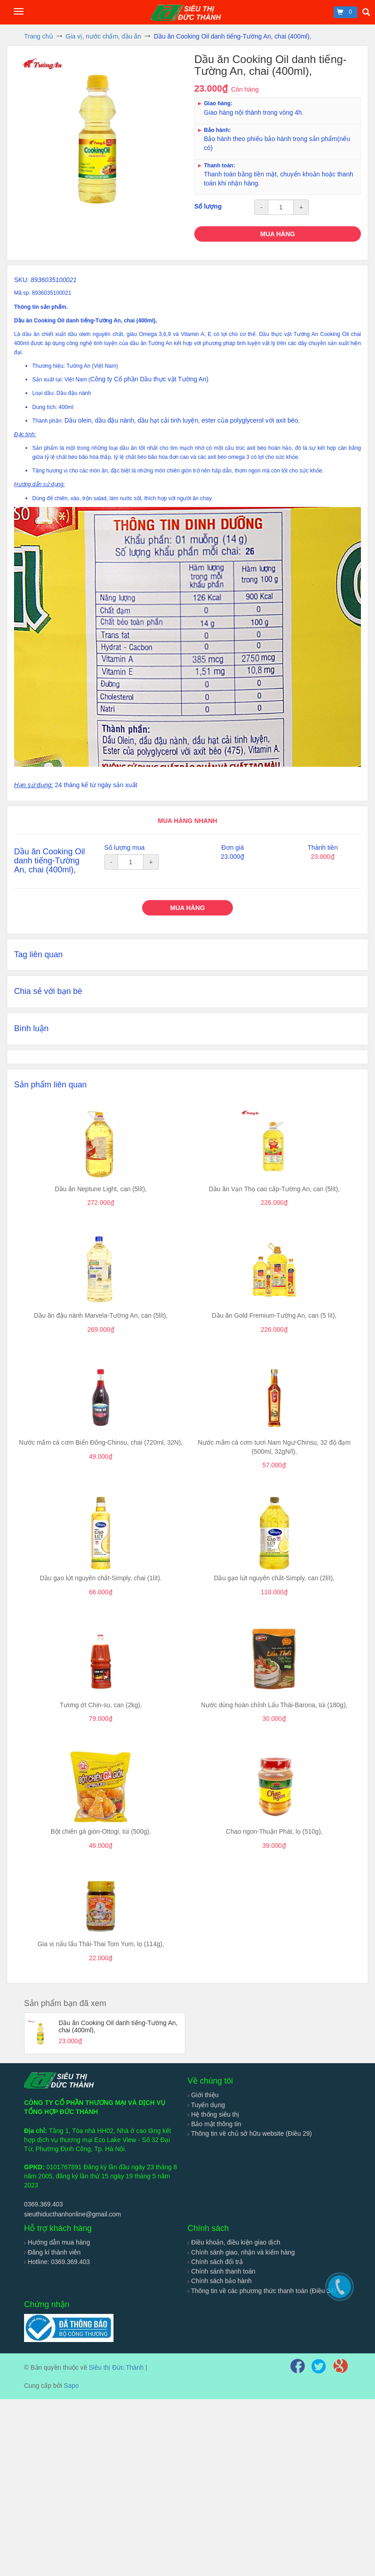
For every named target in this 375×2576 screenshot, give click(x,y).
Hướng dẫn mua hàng (57, 2242)
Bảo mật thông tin (214, 2124)
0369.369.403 (43, 2204)
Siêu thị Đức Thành (116, 2367)
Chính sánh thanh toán (222, 2271)
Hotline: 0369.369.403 (57, 2261)
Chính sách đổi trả (215, 2261)
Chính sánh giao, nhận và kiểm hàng (241, 2252)
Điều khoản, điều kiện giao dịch (234, 2242)
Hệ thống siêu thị (213, 2114)
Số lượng (208, 206)
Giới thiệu (203, 2095)
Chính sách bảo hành (220, 2280)
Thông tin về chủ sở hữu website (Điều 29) (250, 2133)
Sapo (71, 2385)
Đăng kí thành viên (52, 2252)
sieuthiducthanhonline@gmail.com (72, 2214)
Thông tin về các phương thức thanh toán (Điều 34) (262, 2290)
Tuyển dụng (206, 2105)
